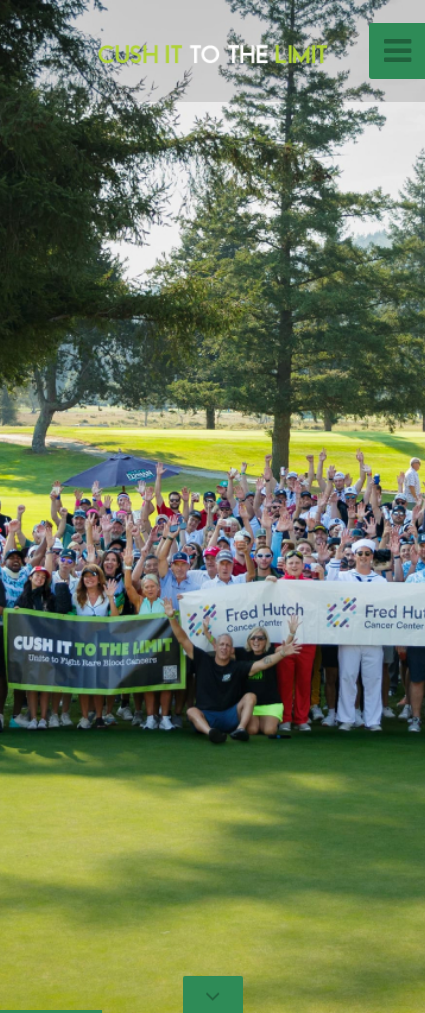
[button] (60, 506)
